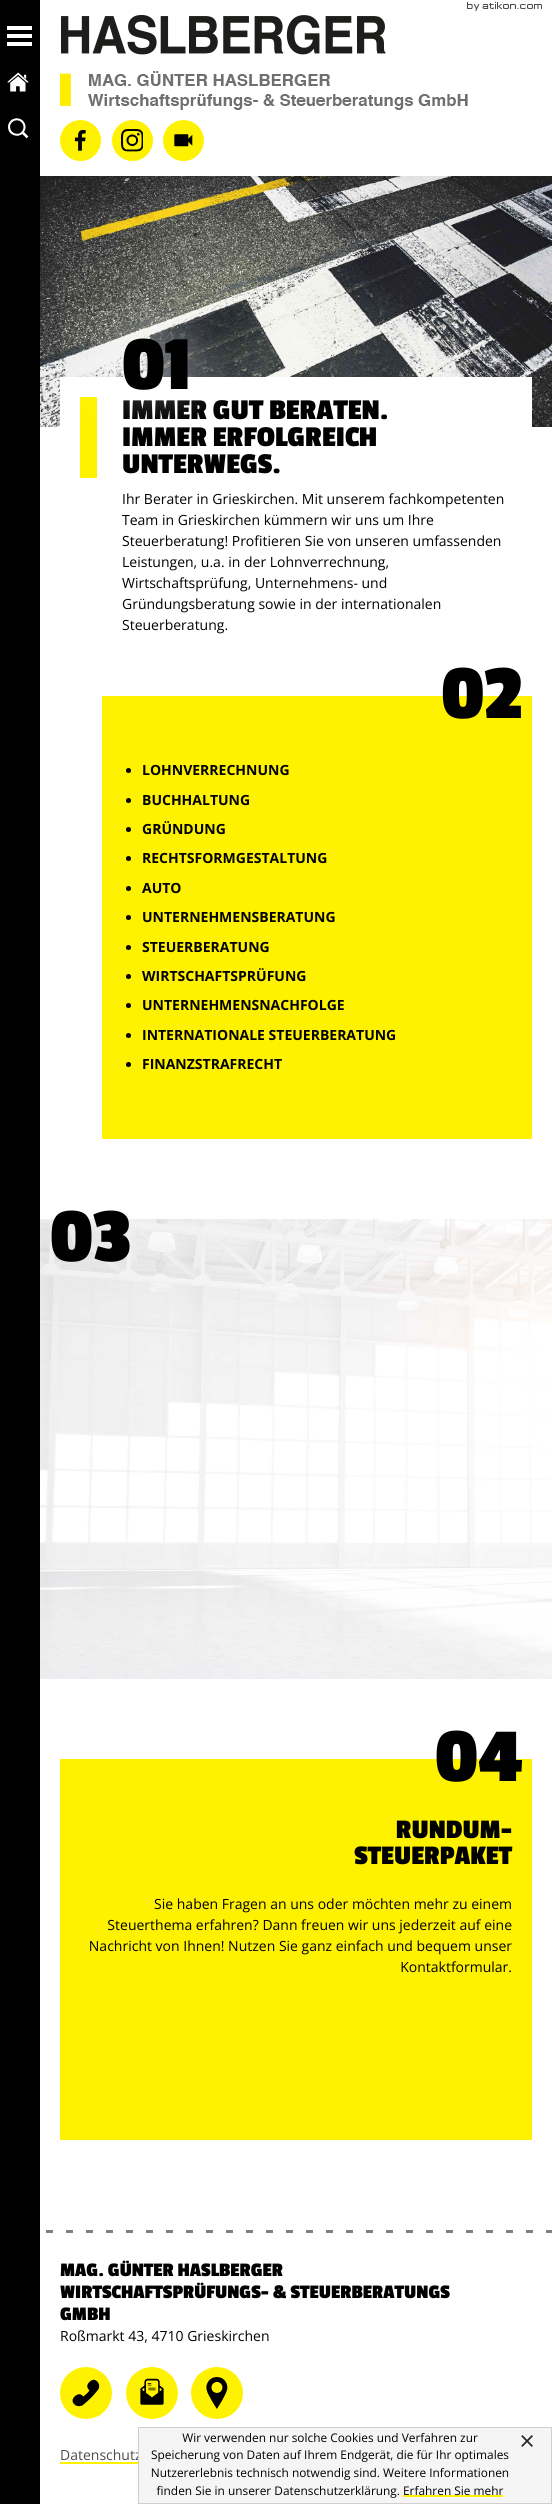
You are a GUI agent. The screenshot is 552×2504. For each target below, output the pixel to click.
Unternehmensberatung (239, 917)
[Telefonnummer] (222, 2417)
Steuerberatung (206, 947)
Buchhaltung (196, 800)
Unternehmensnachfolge (243, 1005)
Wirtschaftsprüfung (224, 976)
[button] (19, 36)
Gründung (184, 829)
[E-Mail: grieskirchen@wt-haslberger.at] (159, 2417)
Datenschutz (100, 2458)
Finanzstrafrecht (212, 1064)
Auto (162, 888)
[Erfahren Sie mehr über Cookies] (453, 2491)
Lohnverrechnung (216, 770)
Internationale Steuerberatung (269, 1035)
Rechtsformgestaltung (234, 858)
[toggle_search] (19, 128)
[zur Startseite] (19, 82)
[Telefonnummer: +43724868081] (93, 2417)
